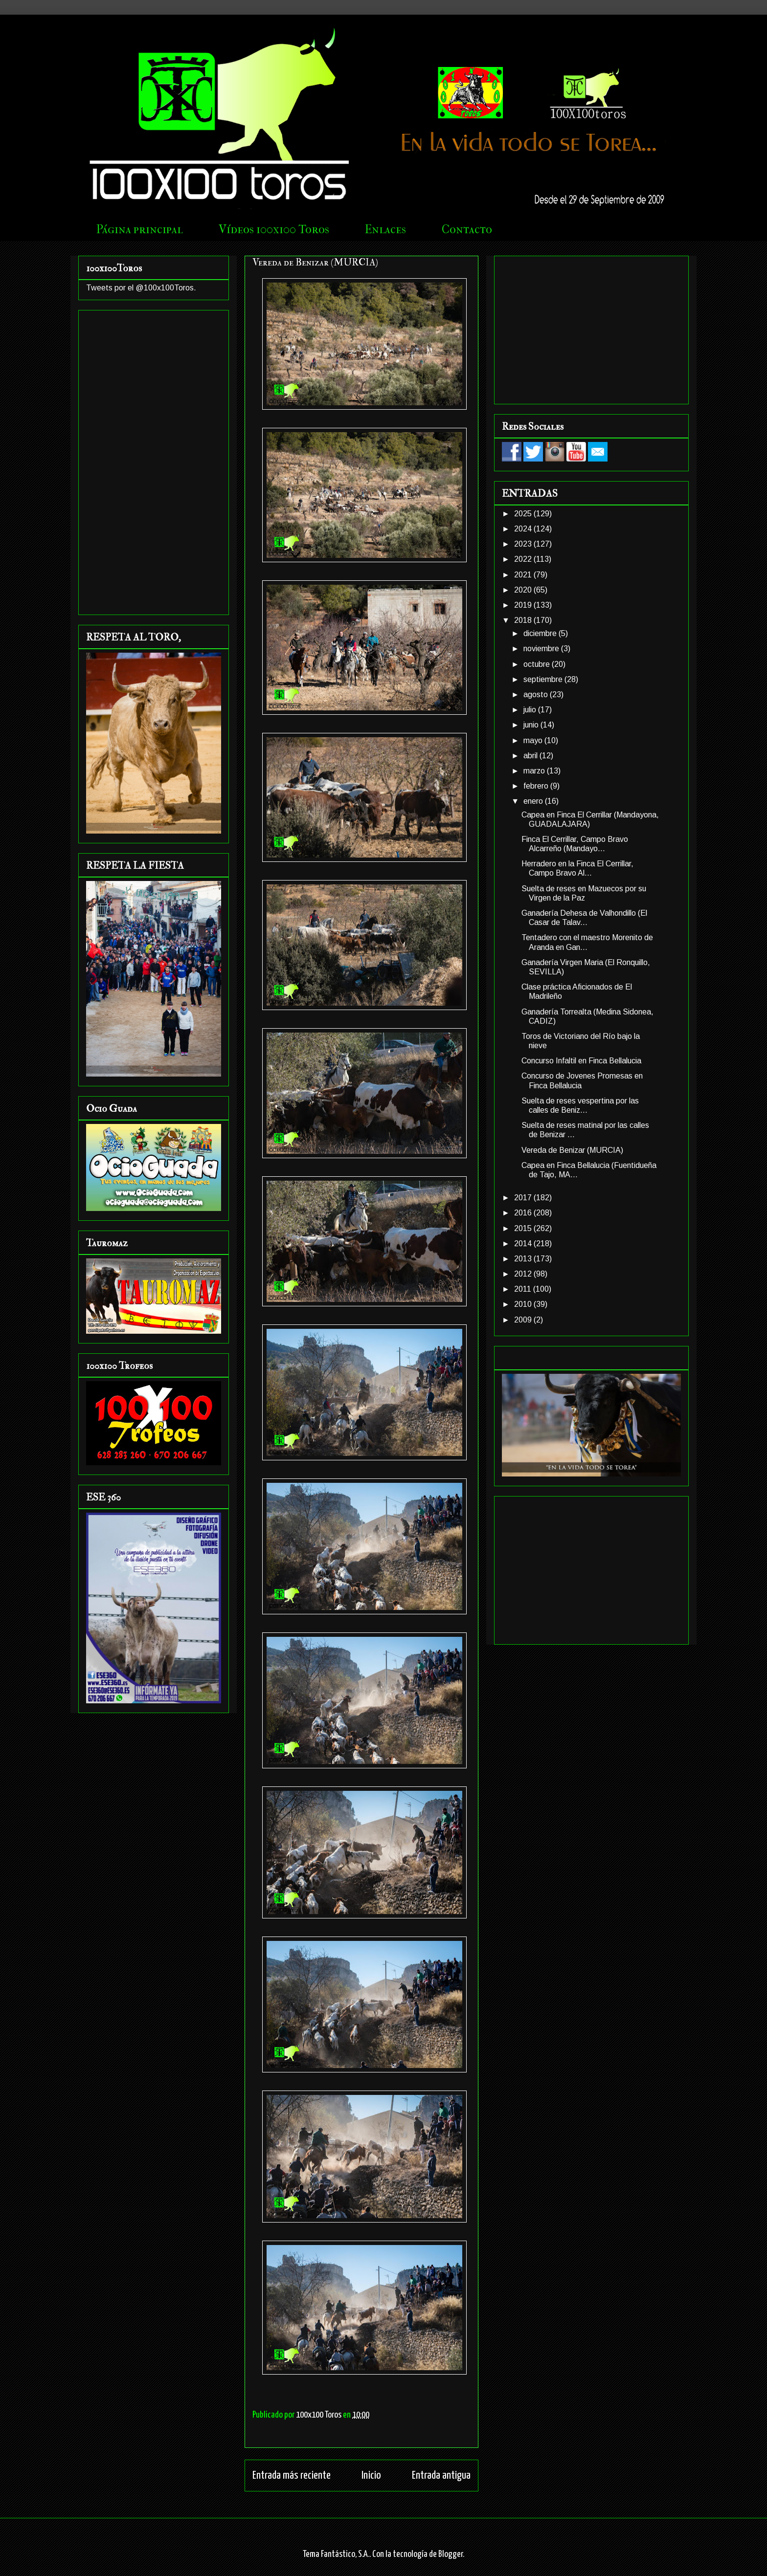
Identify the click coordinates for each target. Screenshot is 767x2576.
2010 (524, 1304)
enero (534, 801)
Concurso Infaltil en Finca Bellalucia (581, 1061)
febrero (536, 786)
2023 (524, 544)
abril (531, 755)
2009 (524, 1320)
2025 (524, 513)
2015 (524, 1228)
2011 (523, 1289)
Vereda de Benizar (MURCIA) (572, 1150)
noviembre (542, 648)
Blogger (450, 2554)
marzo (535, 771)
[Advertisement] (153, 460)
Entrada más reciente (291, 2475)
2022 (524, 559)
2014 (524, 1243)
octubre (537, 664)
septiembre (543, 679)
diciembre (541, 633)
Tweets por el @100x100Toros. (141, 288)
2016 (524, 1213)
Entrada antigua (441, 2475)
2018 (524, 620)
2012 (524, 1274)
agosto (536, 694)
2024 (524, 529)
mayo (533, 740)
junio (532, 725)
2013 (524, 1259)
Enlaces (385, 229)
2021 (524, 575)
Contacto (467, 229)
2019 (524, 605)
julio (530, 709)
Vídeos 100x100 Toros (274, 229)
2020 (524, 590)
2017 (524, 1197)
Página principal (139, 229)
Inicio (371, 2475)
